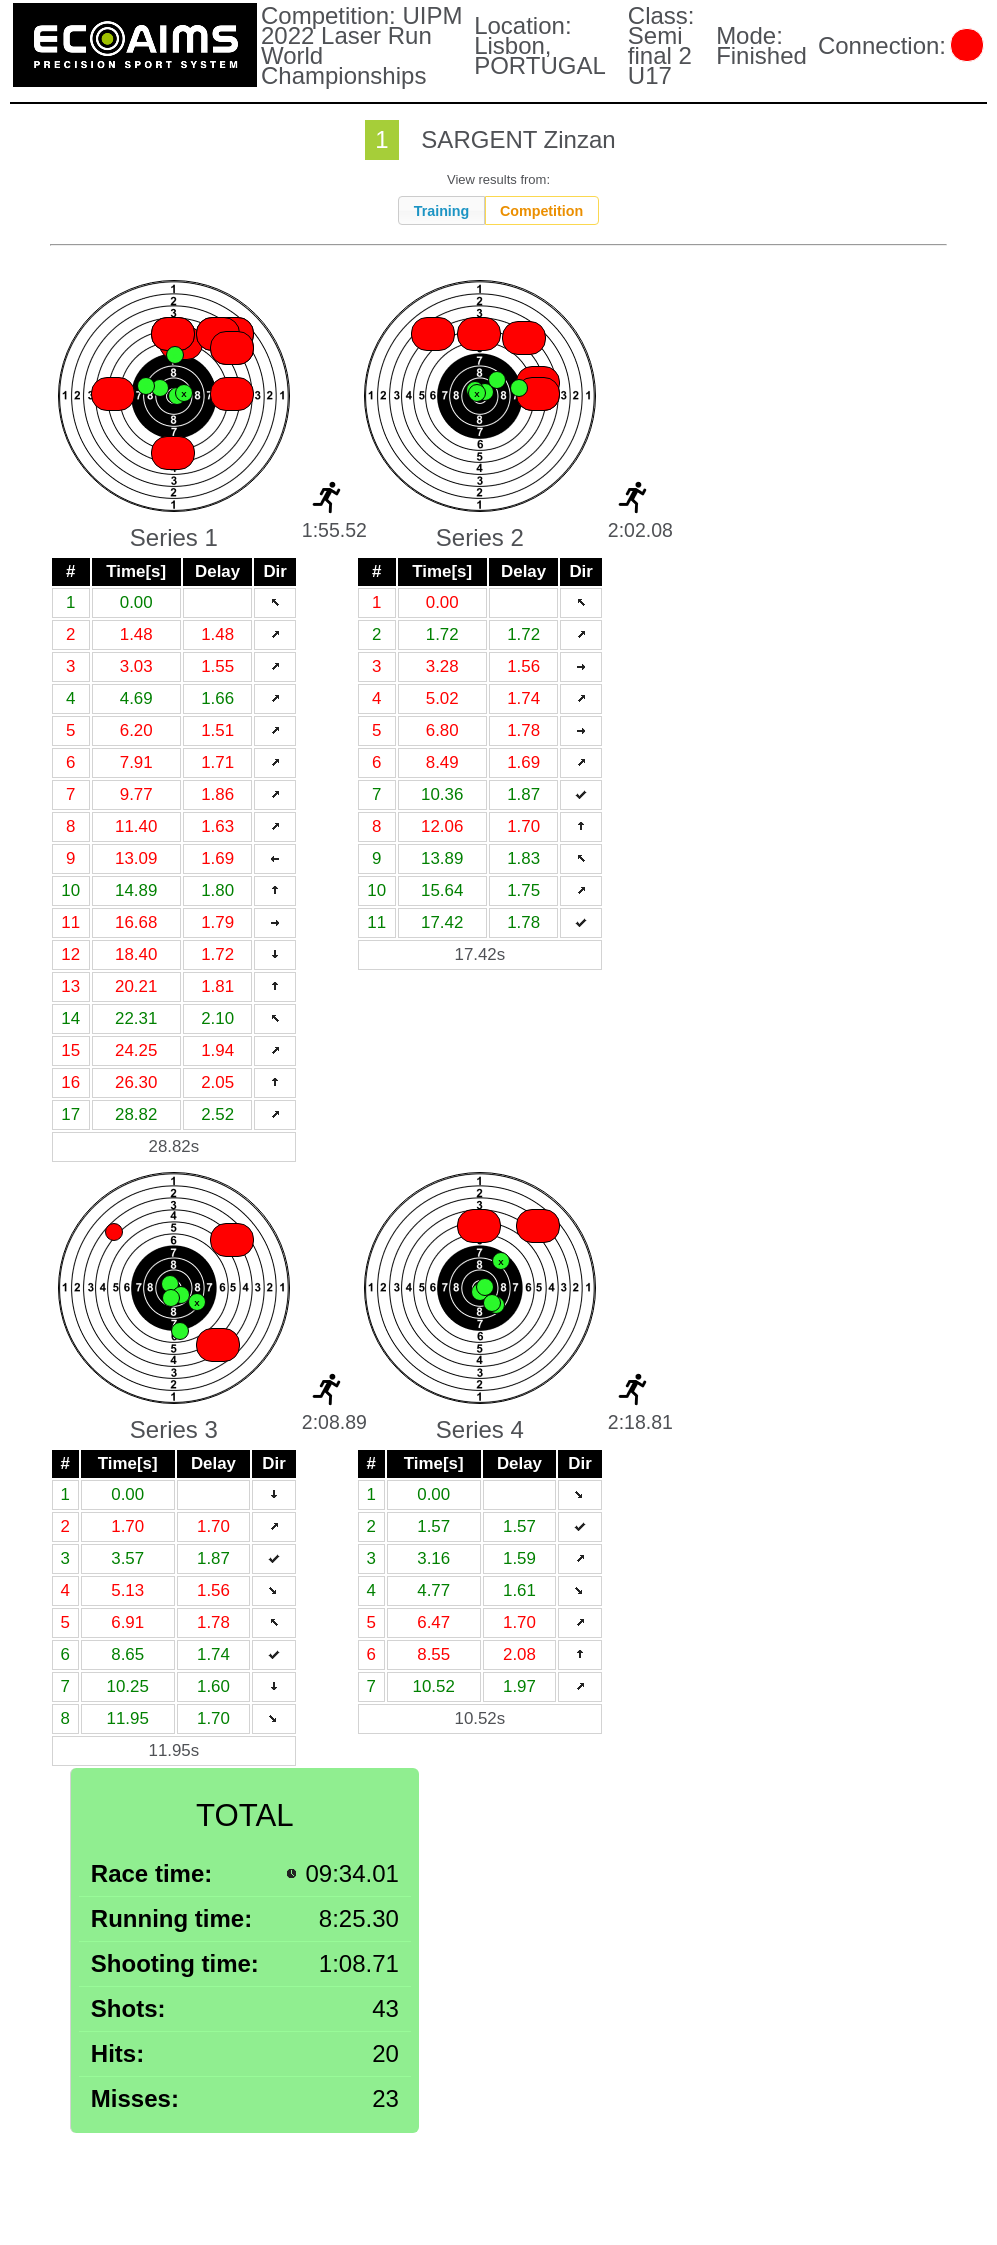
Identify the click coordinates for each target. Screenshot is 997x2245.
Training (442, 211)
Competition (541, 211)
